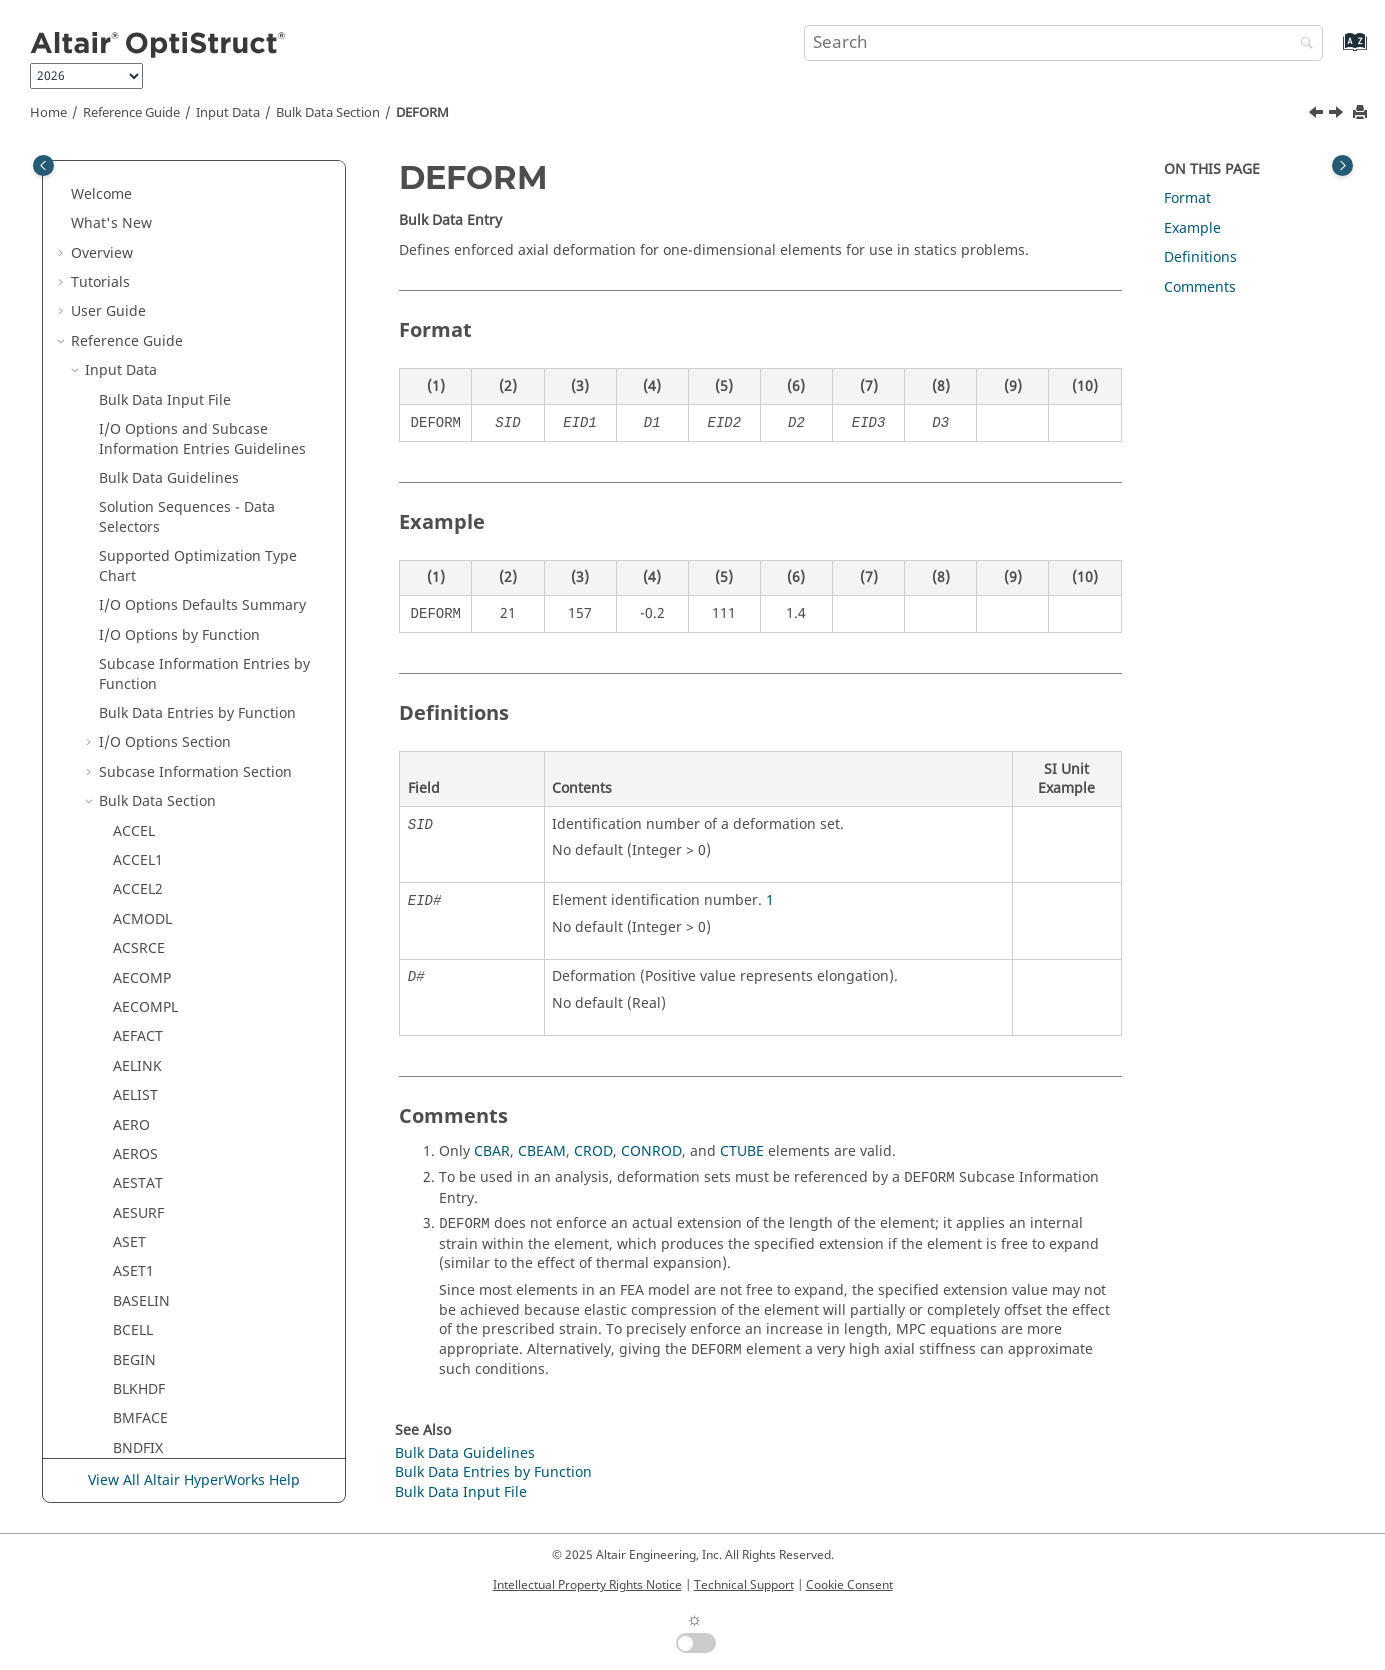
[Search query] (1063, 43)
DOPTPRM (146, 1003)
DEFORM (422, 113)
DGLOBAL (144, 562)
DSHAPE (139, 1267)
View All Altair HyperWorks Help (194, 1480)
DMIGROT (146, 944)
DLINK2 (138, 738)
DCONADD (148, 327)
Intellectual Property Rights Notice (587, 1585)
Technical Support (744, 1585)
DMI (127, 856)
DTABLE (138, 1385)
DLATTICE (145, 650)
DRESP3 (138, 1209)
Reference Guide (131, 113)
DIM (127, 591)
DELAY (134, 444)
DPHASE (139, 1032)
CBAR (492, 1151)
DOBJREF (142, 973)
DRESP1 (138, 1150)
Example (1192, 228)
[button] (105, 181)
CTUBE (742, 1151)
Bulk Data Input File (461, 1492)
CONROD (651, 1151)
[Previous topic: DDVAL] (1318, 115)
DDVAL (135, 386)
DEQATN (141, 474)
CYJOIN (137, 209)
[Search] (1302, 44)
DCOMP (138, 297)
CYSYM (136, 239)
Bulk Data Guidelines (465, 1453)
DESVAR (139, 503)
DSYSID (137, 1355)
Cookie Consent (849, 1585)
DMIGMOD (149, 915)
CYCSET (138, 180)
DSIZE (132, 1326)
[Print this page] (1362, 113)
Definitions (1200, 257)
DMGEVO (143, 797)
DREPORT (144, 1120)
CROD (593, 1151)
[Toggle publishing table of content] (43, 165)
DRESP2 (138, 1179)
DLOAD (136, 768)
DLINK (134, 679)
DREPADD (145, 1091)
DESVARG (144, 533)
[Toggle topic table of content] (1342, 165)
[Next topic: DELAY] (1338, 115)
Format (1187, 198)
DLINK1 (138, 709)
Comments (1200, 287)
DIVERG (138, 621)
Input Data (228, 113)
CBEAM (542, 1151)
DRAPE (135, 1062)
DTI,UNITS (147, 1444)
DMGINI (140, 826)
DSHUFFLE (146, 1297)
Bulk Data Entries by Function (493, 1472)
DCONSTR (146, 356)
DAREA (135, 268)
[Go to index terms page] (1333, 51)
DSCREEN (144, 1238)
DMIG (132, 885)
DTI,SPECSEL (154, 1414)
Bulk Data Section (328, 113)
